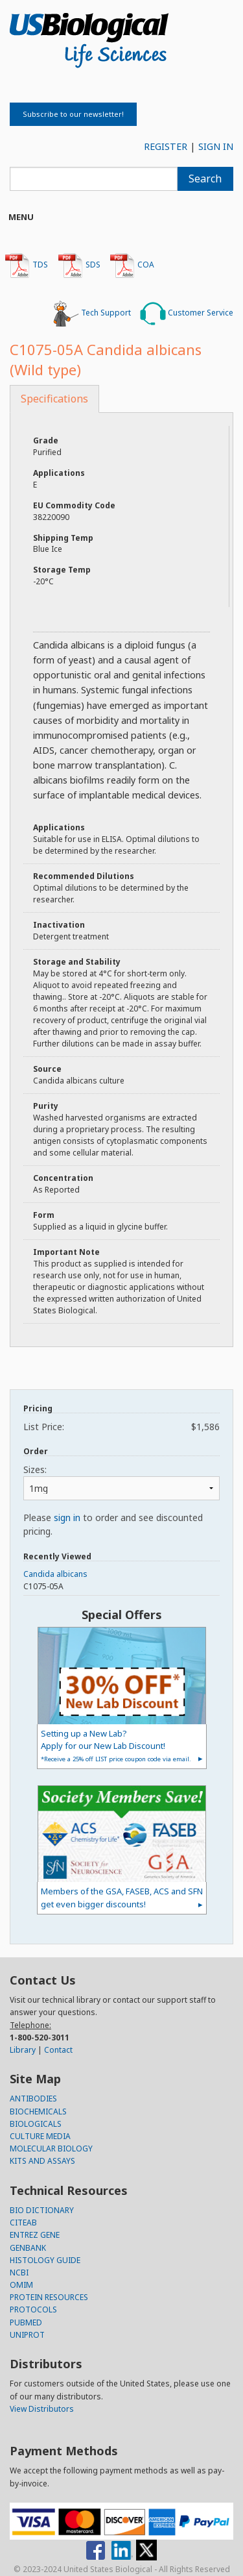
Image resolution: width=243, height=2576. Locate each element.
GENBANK (28, 2247)
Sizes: (35, 1469)
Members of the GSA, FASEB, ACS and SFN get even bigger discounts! (122, 1897)
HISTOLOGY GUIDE (45, 2260)
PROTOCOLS (33, 2309)
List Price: (121, 1426)
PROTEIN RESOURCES (49, 2297)
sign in (67, 1517)
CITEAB (23, 2222)
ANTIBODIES (33, 2098)
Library (23, 2049)
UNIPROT (27, 2334)
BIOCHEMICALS (38, 2111)
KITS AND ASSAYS (42, 2160)
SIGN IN (215, 146)
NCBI (19, 2272)
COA (132, 266)
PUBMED (26, 2322)
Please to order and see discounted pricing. (113, 1524)
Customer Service (186, 314)
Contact (58, 2049)
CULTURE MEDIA (40, 2136)
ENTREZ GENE (35, 2234)
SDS (79, 266)
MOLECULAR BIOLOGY (51, 2148)
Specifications (54, 398)
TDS (26, 266)
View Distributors (42, 2408)
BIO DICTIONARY (42, 2210)
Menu (21, 217)
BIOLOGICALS (36, 2123)
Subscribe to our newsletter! (73, 114)
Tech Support (92, 314)
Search (205, 178)
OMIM (21, 2284)
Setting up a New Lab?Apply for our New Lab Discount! (116, 1745)
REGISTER (165, 146)
